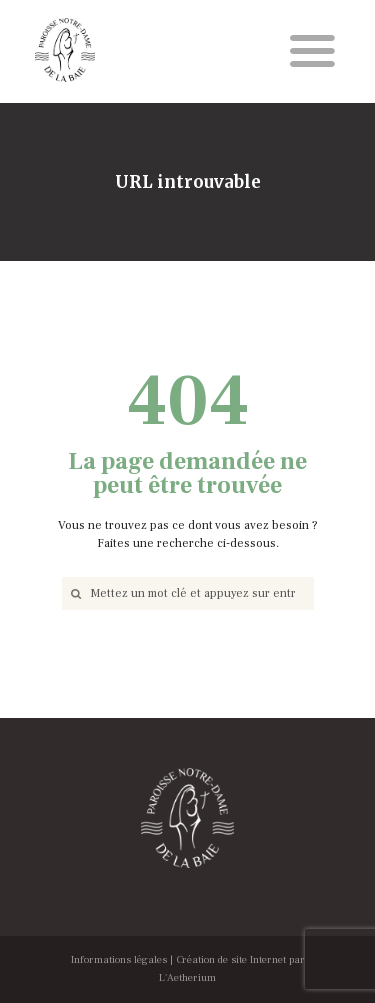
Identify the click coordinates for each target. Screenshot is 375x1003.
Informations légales (119, 960)
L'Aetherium (187, 978)
